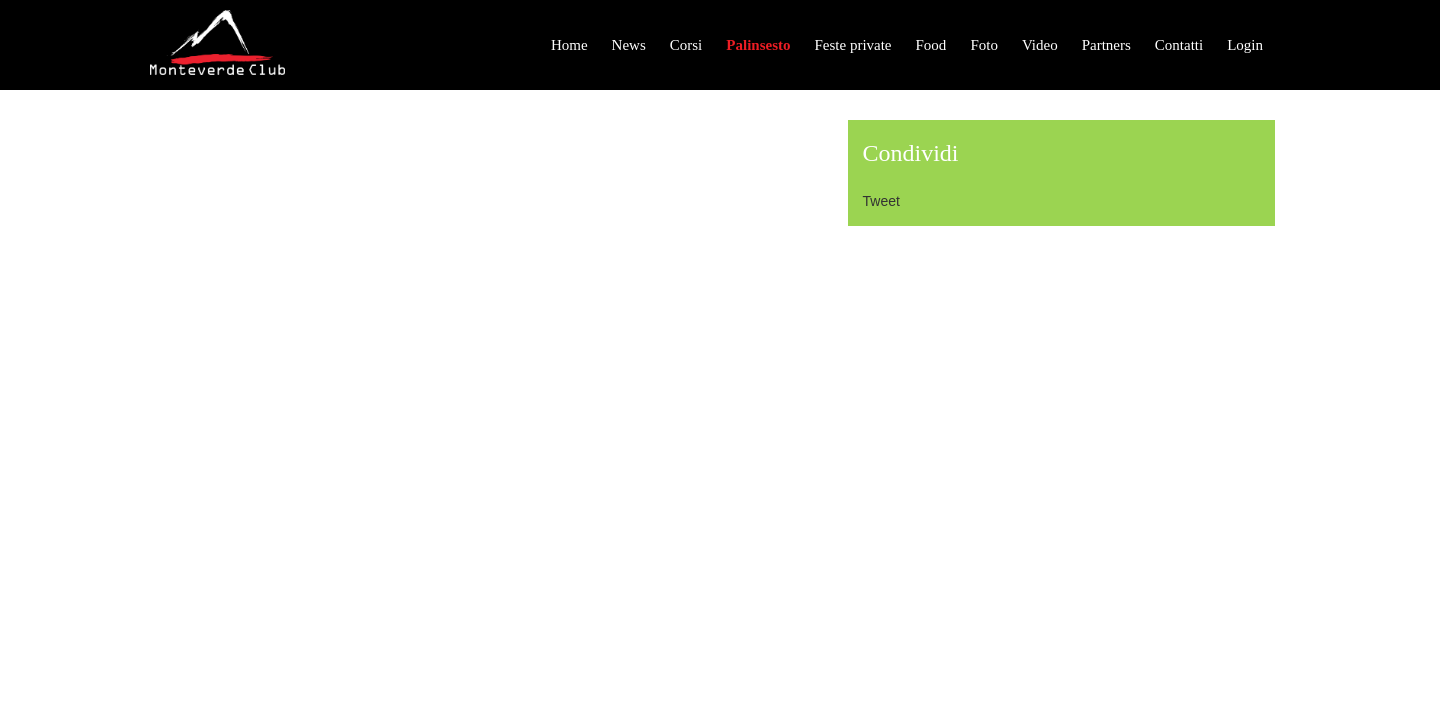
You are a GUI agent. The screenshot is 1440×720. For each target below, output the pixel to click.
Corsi (686, 45)
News (629, 45)
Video (1040, 45)
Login (1245, 45)
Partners (1106, 45)
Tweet (881, 201)
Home (569, 45)
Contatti (1179, 45)
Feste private (852, 45)
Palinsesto (758, 45)
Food (931, 45)
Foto (984, 45)
